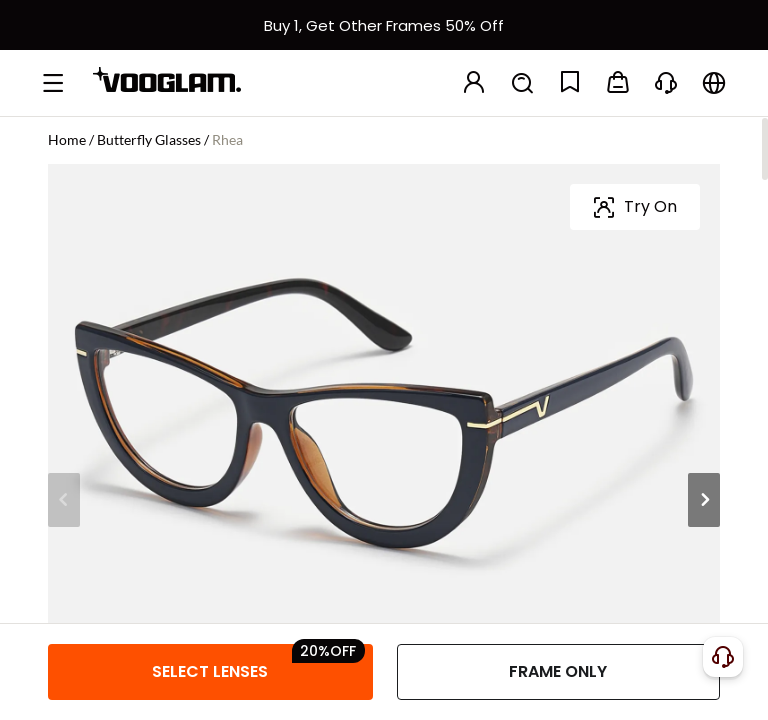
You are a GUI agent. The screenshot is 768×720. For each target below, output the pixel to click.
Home (67, 139)
